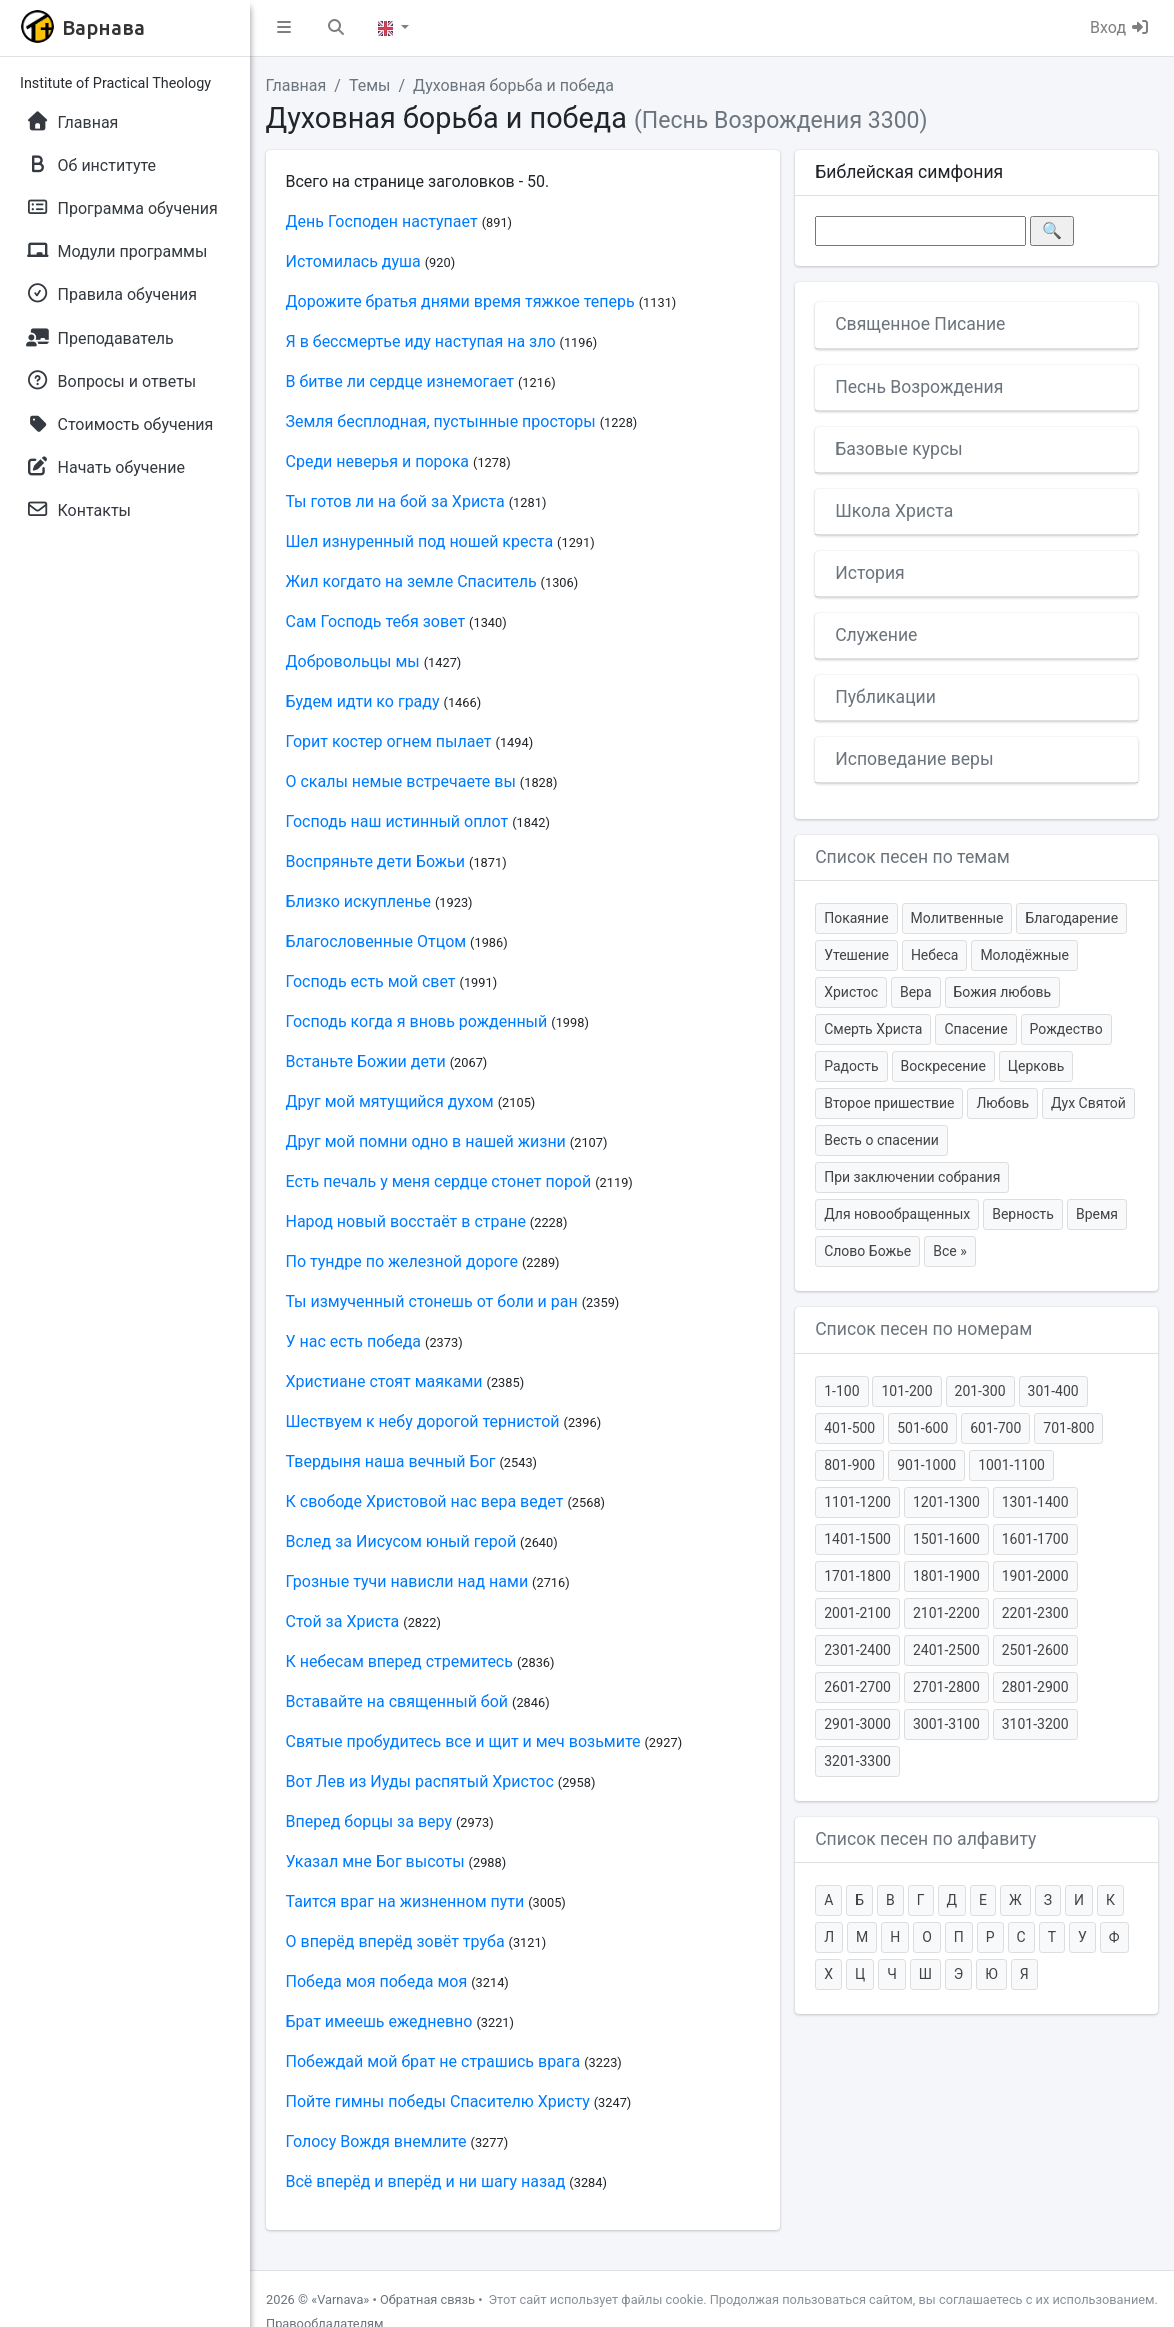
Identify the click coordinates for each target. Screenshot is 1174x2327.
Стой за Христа (343, 1621)
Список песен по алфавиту (925, 1839)
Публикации (885, 697)
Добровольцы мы (353, 661)
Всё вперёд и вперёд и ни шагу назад (426, 2181)
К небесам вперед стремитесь (399, 1661)
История (870, 573)
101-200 (906, 1391)
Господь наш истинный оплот (397, 821)
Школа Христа (894, 511)
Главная (296, 85)
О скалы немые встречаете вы (401, 781)
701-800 (1068, 1428)
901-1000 (926, 1465)
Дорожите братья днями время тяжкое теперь (460, 301)
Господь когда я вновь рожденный (417, 1021)
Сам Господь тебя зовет (376, 621)
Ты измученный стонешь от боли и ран (432, 1301)
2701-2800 (946, 1687)
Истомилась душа (353, 261)
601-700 (995, 1428)
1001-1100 (1011, 1465)
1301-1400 (1035, 1502)
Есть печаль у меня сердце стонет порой (439, 1181)
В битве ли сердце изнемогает (400, 381)
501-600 (922, 1428)
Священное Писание (920, 324)
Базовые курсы (899, 449)
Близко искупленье (358, 901)
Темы (370, 85)
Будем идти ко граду (363, 701)
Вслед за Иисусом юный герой (401, 1541)
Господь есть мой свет (371, 981)
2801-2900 (1035, 1687)
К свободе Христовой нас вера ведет (425, 1501)
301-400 (1053, 1391)
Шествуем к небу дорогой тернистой (423, 1421)
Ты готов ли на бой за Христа (395, 501)
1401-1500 (857, 1539)
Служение (876, 635)
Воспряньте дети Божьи (376, 861)
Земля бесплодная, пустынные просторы (441, 421)
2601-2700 (857, 1687)
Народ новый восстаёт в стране (406, 1221)
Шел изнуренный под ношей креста (420, 541)
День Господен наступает (382, 221)
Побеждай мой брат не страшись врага (433, 2061)
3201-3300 (857, 1761)
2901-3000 (857, 1724)
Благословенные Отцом (376, 941)
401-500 (849, 1428)
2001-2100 (857, 1613)
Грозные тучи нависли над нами (407, 1581)
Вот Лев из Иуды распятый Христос (420, 1781)
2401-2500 (946, 1650)
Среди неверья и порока (378, 461)
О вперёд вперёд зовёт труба (395, 1941)
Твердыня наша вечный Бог (391, 1461)
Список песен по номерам (923, 1329)
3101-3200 (1035, 1724)
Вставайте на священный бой (397, 1701)
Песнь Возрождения (919, 387)
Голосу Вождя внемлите (376, 2141)
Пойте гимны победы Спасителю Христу (438, 2101)
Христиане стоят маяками (384, 1381)
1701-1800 (857, 1576)
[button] (284, 28)
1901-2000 (1035, 1576)
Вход (1120, 27)
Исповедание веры (914, 759)
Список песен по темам (912, 857)
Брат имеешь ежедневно (379, 2021)
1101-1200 (857, 1502)
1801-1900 (946, 1576)
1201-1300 (946, 1502)
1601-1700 (1035, 1539)
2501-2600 (1035, 1650)
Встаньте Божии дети (366, 1061)
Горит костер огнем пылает (389, 741)
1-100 (841, 1391)
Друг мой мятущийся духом (390, 1101)
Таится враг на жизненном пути (405, 1901)
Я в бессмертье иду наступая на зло (421, 341)
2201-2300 (1035, 1613)
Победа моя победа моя (377, 1981)
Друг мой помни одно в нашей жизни (426, 1141)
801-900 (849, 1465)
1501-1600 (946, 1539)
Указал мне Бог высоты (375, 1861)
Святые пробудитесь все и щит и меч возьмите (463, 1741)
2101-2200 (946, 1613)
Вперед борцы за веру (369, 1821)
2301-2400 (857, 1650)
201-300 (980, 1391)
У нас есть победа (354, 1341)
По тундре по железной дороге (402, 1261)
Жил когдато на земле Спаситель (411, 581)
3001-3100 (946, 1724)
